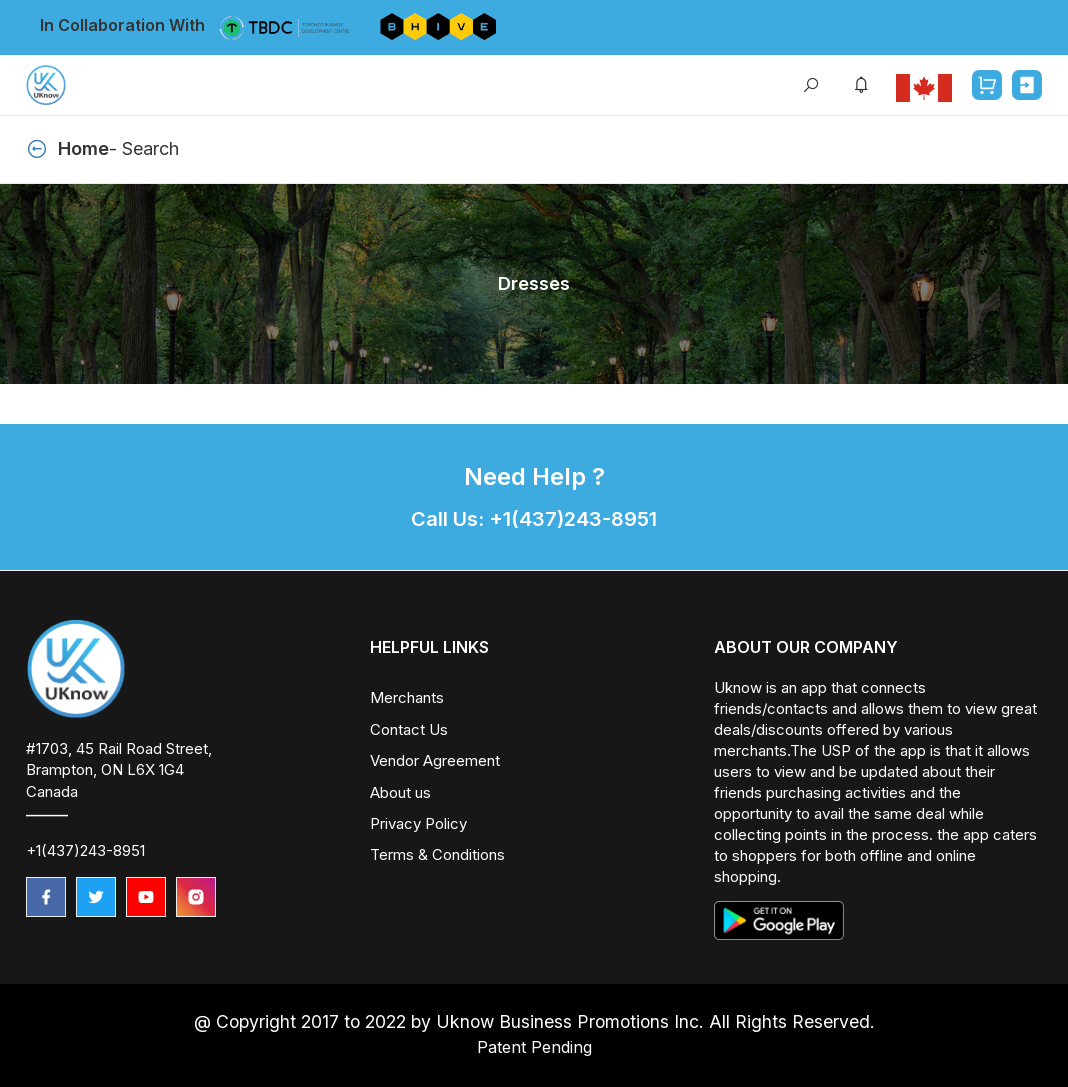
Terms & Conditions (437, 854)
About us (400, 792)
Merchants (407, 697)
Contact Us (409, 729)
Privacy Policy (418, 823)
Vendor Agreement (435, 760)
